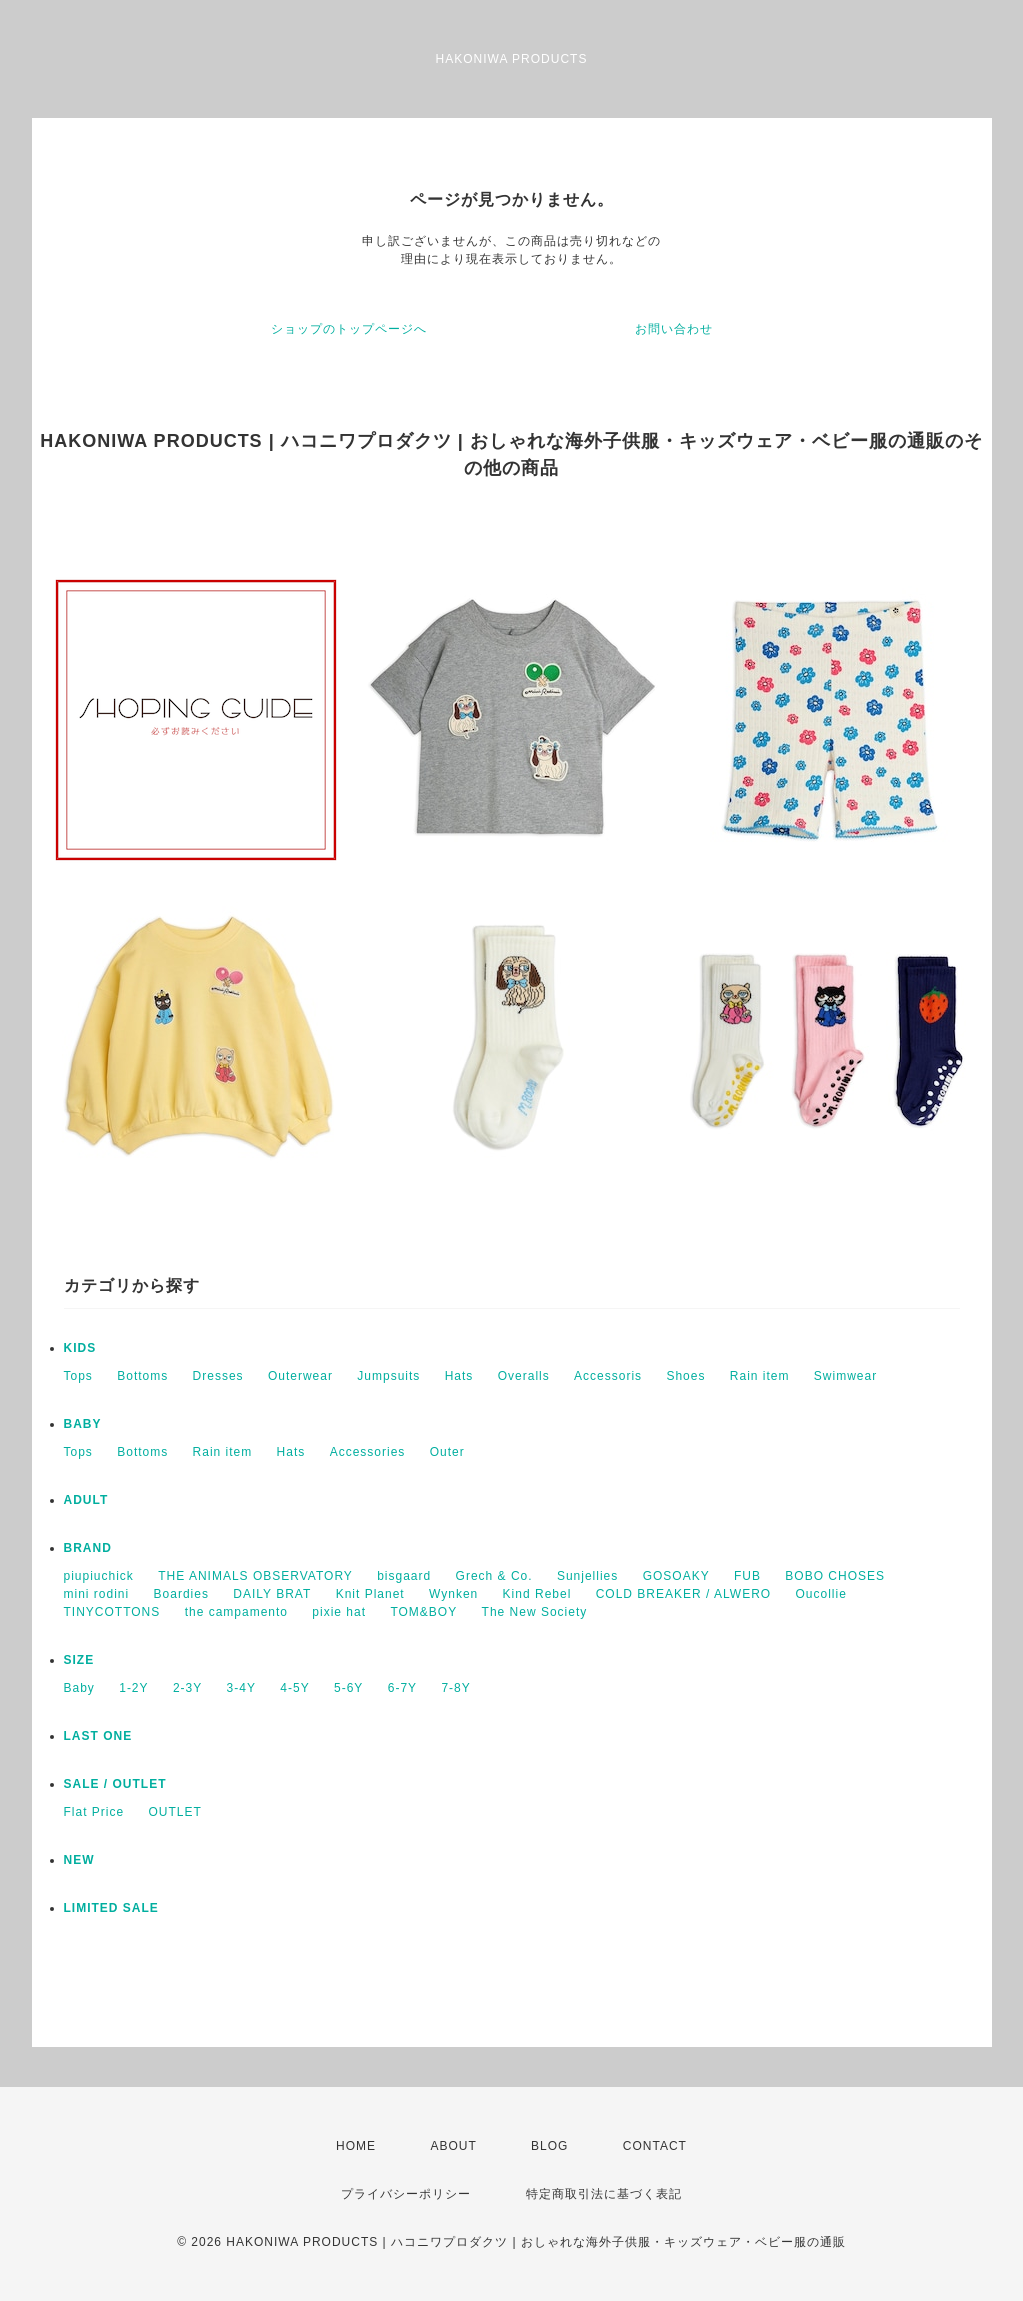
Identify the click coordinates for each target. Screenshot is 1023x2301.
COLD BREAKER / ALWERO (683, 1594)
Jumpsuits (388, 1376)
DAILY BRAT (272, 1594)
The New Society (535, 1612)
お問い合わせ (674, 329)
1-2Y (133, 1688)
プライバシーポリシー (406, 2194)
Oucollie (821, 1594)
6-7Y (402, 1688)
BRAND (88, 1548)
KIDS (80, 1348)
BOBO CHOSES (835, 1576)
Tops (78, 1376)
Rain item (760, 1376)
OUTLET (175, 1812)
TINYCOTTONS (112, 1612)
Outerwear (300, 1376)
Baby (79, 1688)
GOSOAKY (676, 1576)
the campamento (236, 1612)
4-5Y (294, 1688)
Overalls (524, 1376)
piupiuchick (99, 1576)
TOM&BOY (423, 1612)
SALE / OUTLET (115, 1784)
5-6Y (348, 1688)
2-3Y (187, 1688)
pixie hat (339, 1612)
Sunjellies (587, 1576)
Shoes (685, 1376)
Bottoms (142, 1376)
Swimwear (845, 1376)
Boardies (181, 1594)
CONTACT (655, 2146)
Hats (459, 1376)
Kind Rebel (537, 1594)
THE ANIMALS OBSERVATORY (255, 1576)
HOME (356, 2146)
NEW (79, 1860)
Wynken (453, 1594)
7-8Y (455, 1688)
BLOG (549, 2146)
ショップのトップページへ (349, 329)
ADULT (86, 1500)
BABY (83, 1424)
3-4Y (241, 1688)
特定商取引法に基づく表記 (604, 2194)
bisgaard (404, 1576)
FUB (747, 1576)
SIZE (79, 1660)
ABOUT (453, 2146)
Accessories (368, 1452)
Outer (447, 1452)
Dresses (218, 1376)
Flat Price (94, 1812)
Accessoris (608, 1376)
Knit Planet (370, 1594)
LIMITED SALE (111, 1908)
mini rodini (97, 1594)
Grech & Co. (494, 1576)
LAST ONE (98, 1736)
